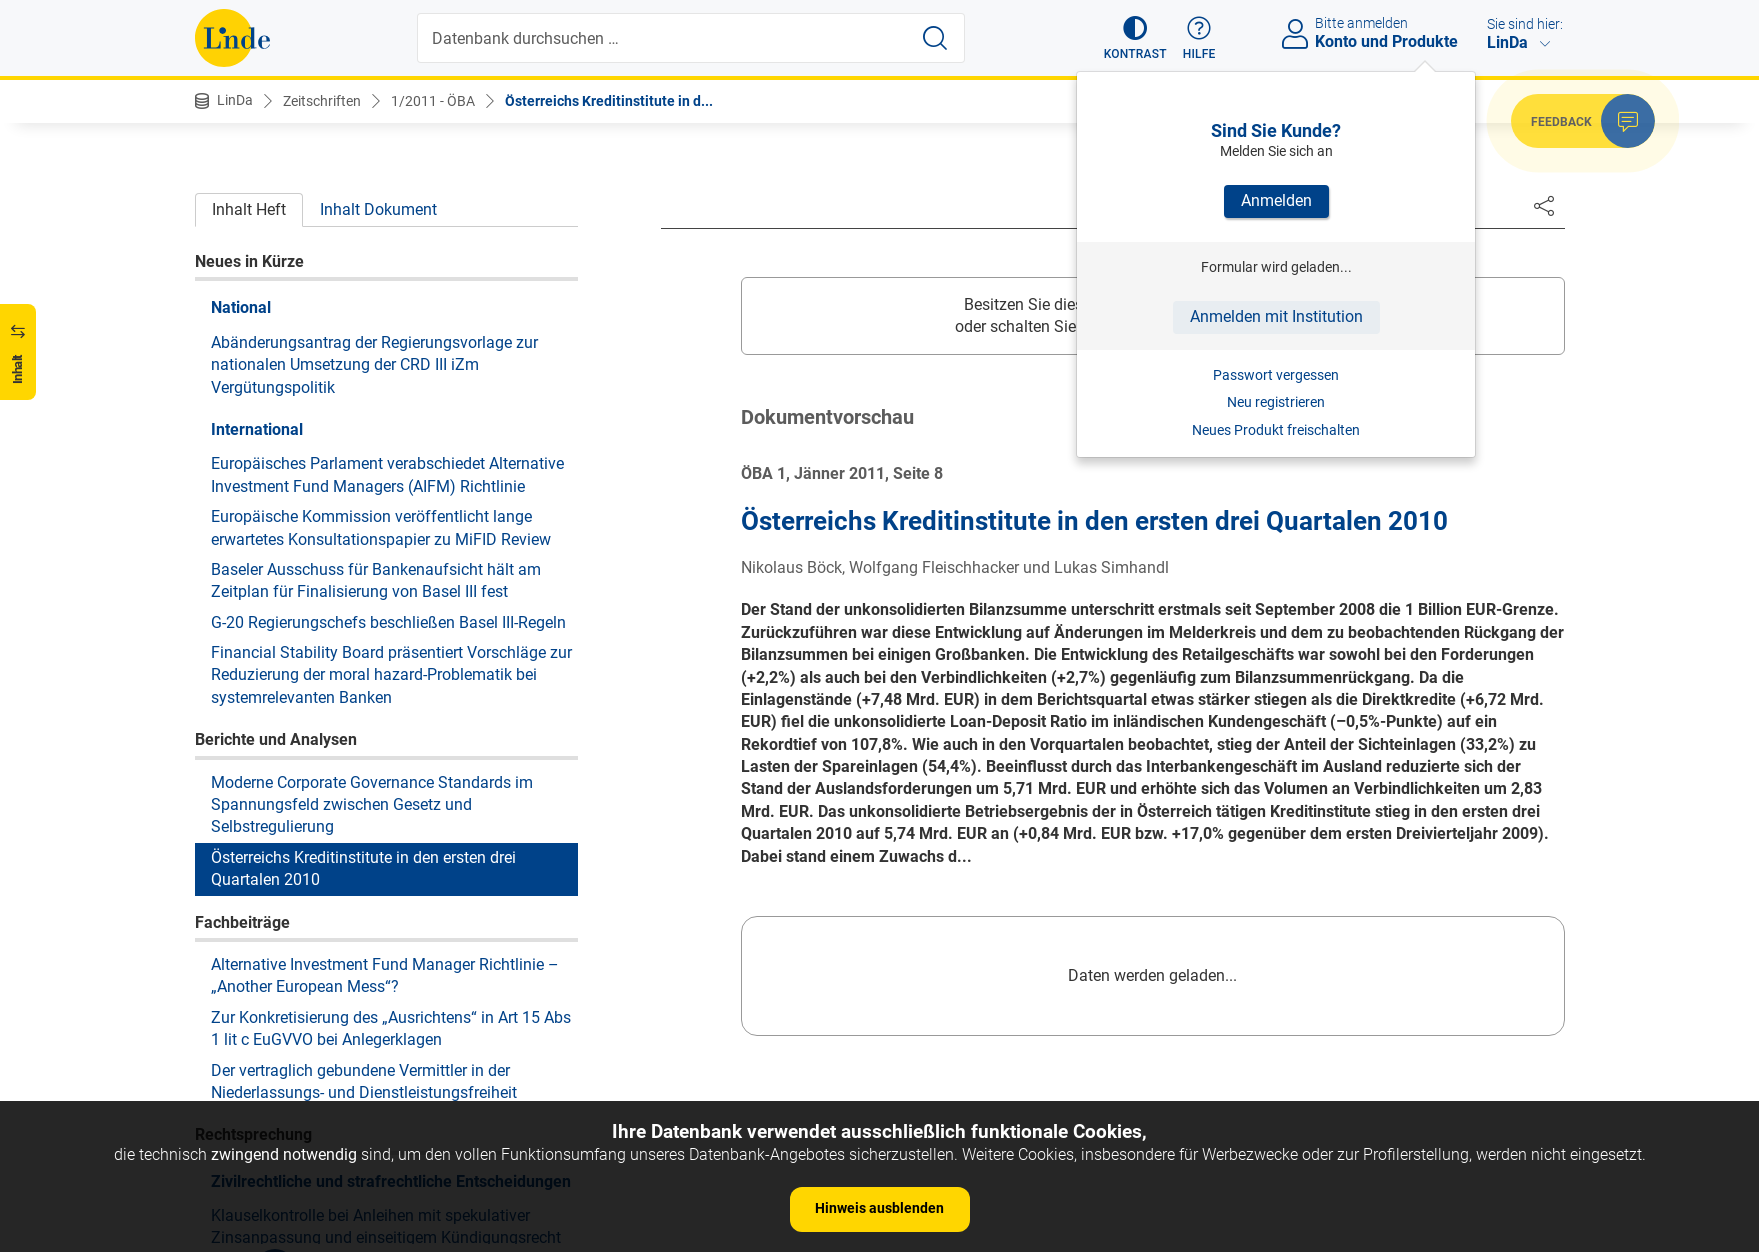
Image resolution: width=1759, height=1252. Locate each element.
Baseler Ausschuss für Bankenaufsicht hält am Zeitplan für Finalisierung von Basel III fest (376, 285)
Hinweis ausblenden (879, 1208)
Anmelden (1276, 200)
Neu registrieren (1276, 402)
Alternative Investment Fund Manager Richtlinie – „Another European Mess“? (385, 680)
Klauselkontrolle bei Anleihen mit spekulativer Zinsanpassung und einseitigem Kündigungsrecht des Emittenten (386, 943)
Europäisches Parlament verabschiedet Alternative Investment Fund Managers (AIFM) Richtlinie (387, 179)
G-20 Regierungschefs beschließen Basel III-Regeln (388, 327)
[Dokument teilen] (1544, 205)
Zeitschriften (322, 101)
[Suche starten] (935, 38)
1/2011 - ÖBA (433, 101)
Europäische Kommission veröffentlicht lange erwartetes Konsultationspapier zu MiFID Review (381, 232)
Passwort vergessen (1276, 375)
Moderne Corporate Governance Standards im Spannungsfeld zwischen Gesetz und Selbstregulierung (372, 510)
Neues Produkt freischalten (1276, 430)
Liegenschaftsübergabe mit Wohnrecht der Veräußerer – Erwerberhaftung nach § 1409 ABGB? (390, 1081)
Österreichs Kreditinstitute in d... (609, 101)
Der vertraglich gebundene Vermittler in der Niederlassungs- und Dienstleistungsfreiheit (364, 786)
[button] (1135, 38)
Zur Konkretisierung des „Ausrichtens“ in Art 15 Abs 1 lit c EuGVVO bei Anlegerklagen (391, 733)
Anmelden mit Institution (1276, 316)
